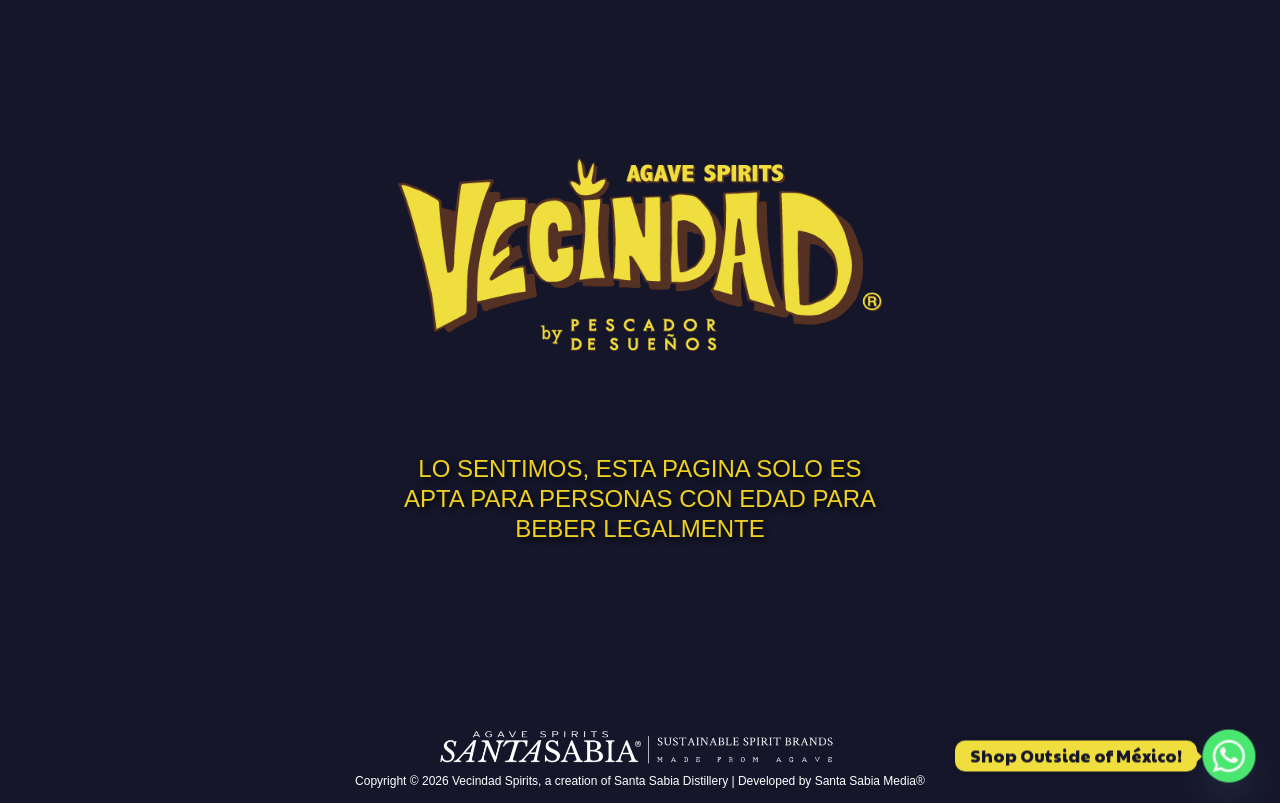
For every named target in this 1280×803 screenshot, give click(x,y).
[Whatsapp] (1229, 756)
